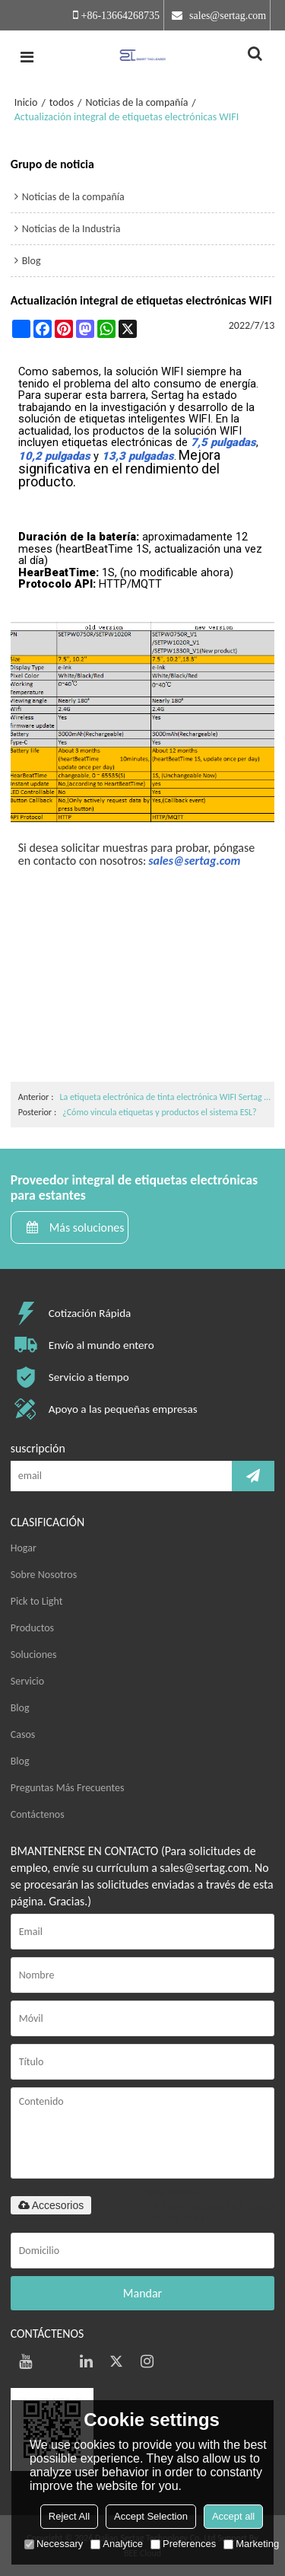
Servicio (27, 1681)
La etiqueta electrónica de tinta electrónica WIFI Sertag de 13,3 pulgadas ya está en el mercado (165, 1097)
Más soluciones (87, 1227)
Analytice (116, 2543)
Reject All (69, 2516)
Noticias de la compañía (136, 102)
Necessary (53, 2543)
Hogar (23, 1547)
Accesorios (51, 2205)
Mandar (142, 2293)
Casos (23, 1734)
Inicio (26, 102)
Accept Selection (151, 2516)
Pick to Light (37, 1601)
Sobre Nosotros (44, 1574)
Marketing (251, 2543)
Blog (20, 1707)
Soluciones (34, 1654)
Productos (32, 1627)
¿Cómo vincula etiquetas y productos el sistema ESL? (159, 1112)
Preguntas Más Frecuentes (68, 1787)
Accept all (233, 2516)
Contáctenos (38, 1814)
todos (61, 102)
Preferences (183, 2543)
